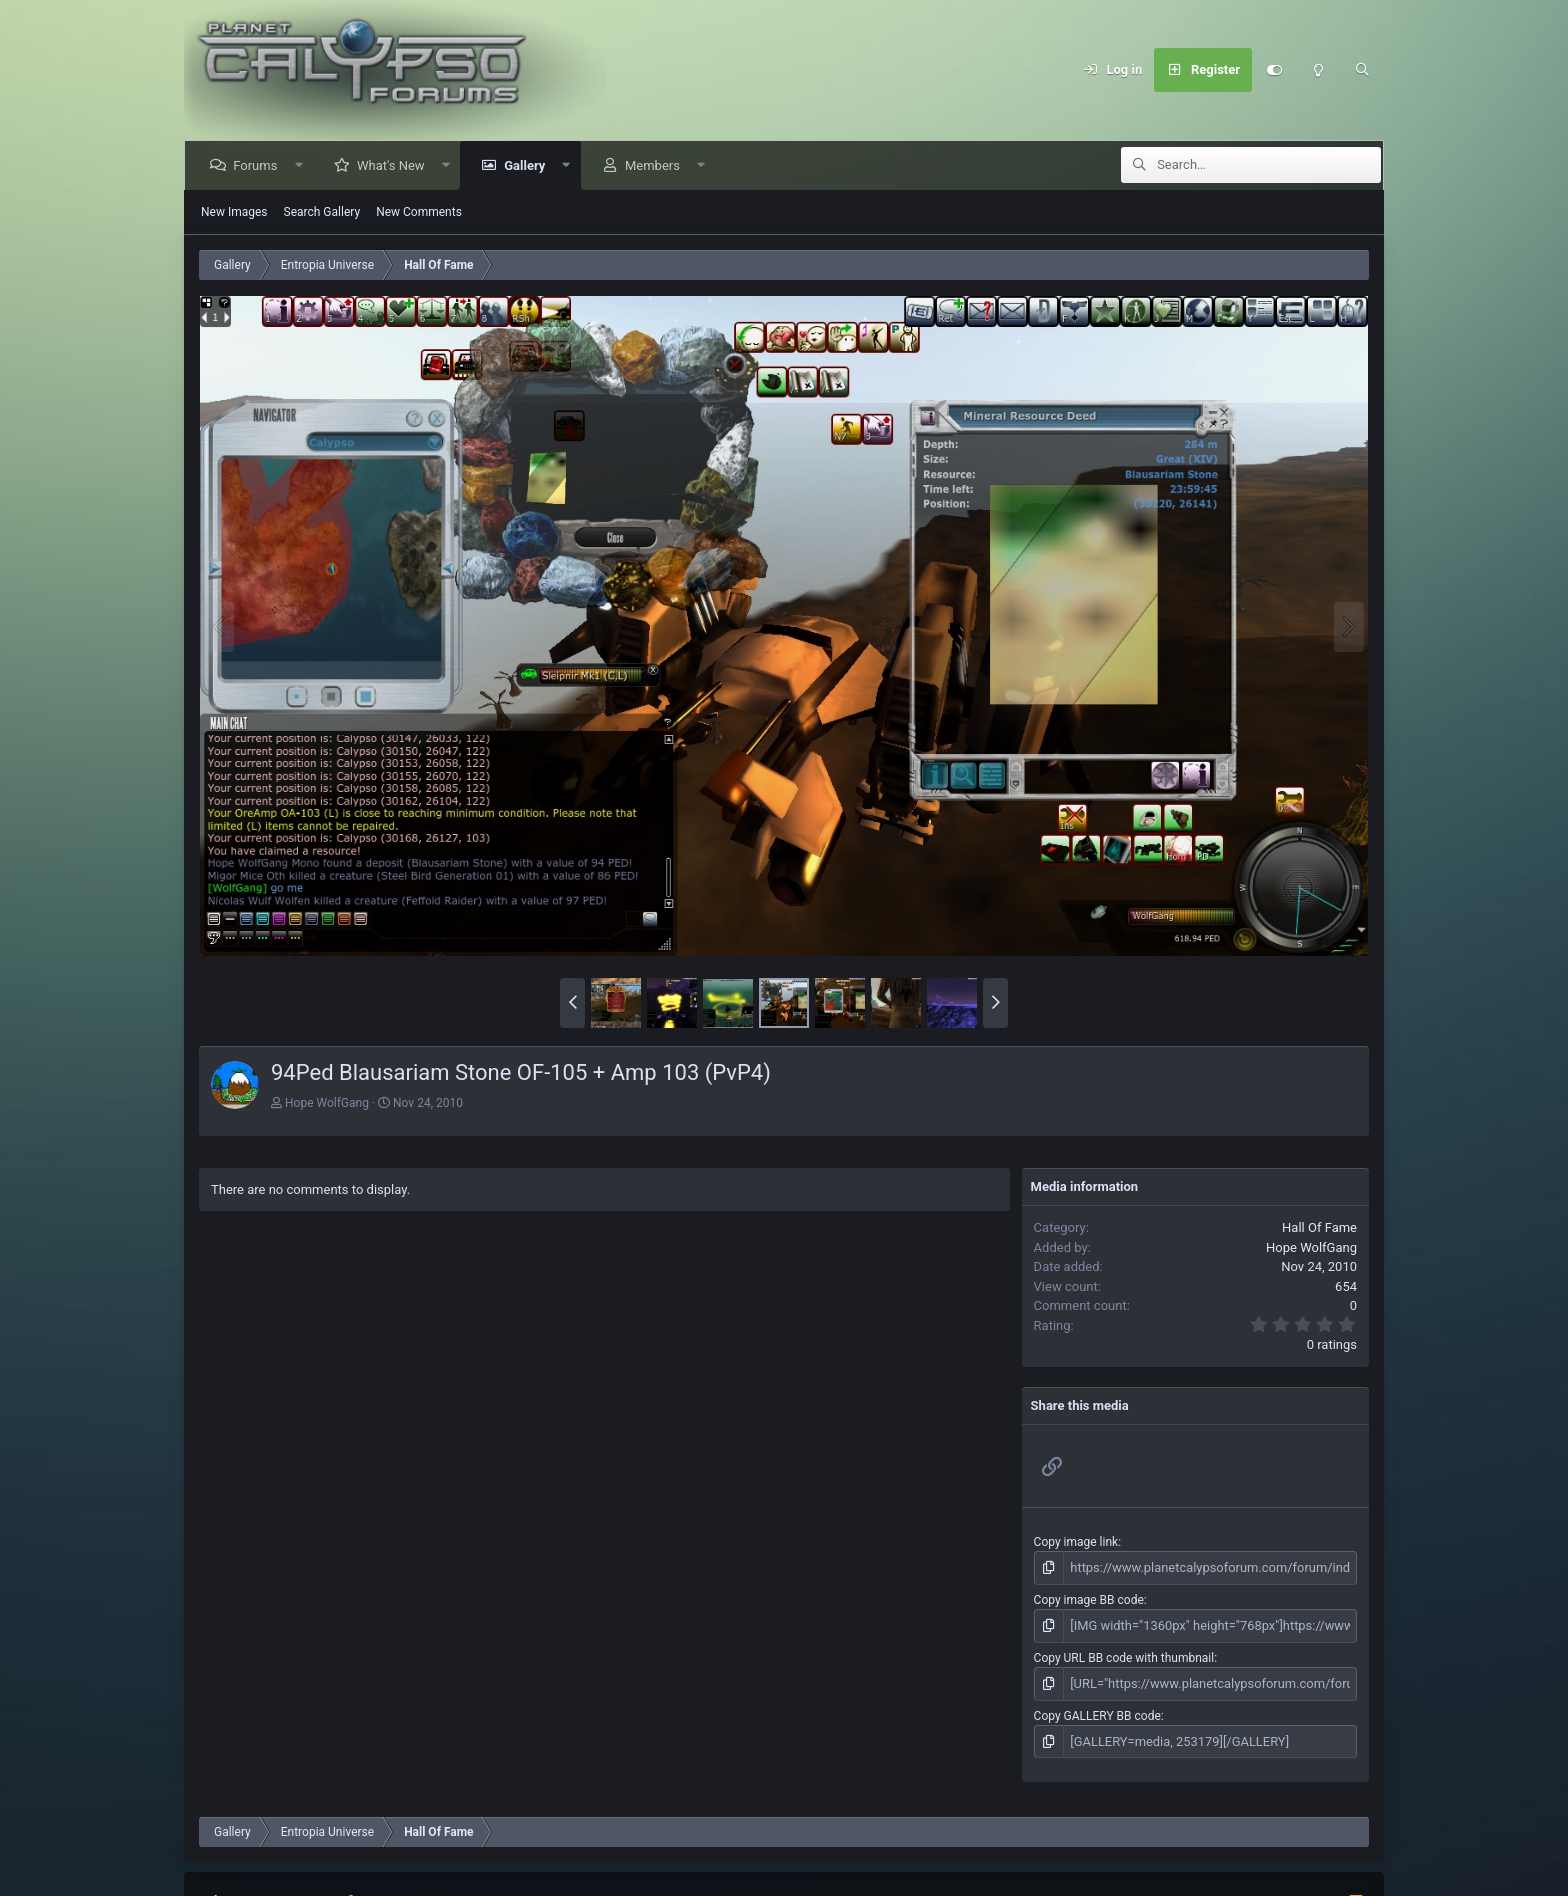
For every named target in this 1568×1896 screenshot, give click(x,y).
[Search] (1362, 70)
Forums (258, 165)
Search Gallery (322, 212)
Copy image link (1076, 1542)
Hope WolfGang (327, 1103)
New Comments (419, 212)
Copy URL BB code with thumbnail (1124, 1655)
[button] (301, 165)
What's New (394, 165)
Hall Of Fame (1319, 1227)
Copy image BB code (1089, 1598)
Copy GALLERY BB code (1097, 1711)
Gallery (527, 165)
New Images (234, 212)
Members (655, 165)
